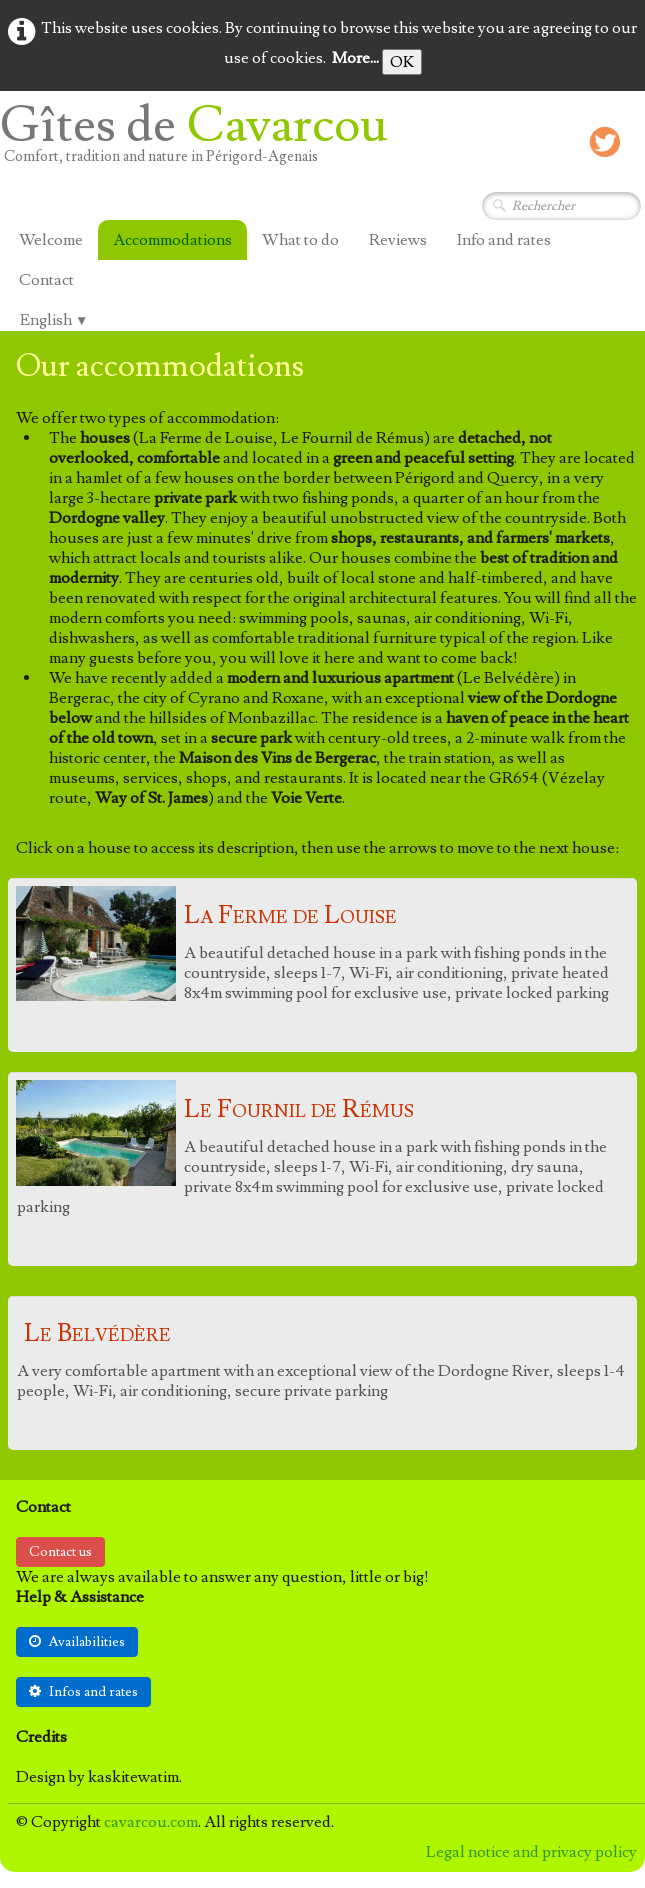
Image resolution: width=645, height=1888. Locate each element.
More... (355, 58)
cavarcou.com (151, 1822)
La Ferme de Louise (290, 915)
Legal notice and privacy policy (531, 1852)
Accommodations (172, 240)
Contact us (60, 1552)
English (54, 320)
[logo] (201, 141)
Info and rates (504, 240)
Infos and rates (83, 1692)
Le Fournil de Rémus (299, 1109)
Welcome (51, 240)
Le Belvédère (97, 1333)
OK (402, 62)
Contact (46, 280)
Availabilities (77, 1642)
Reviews (398, 240)
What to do (300, 240)
